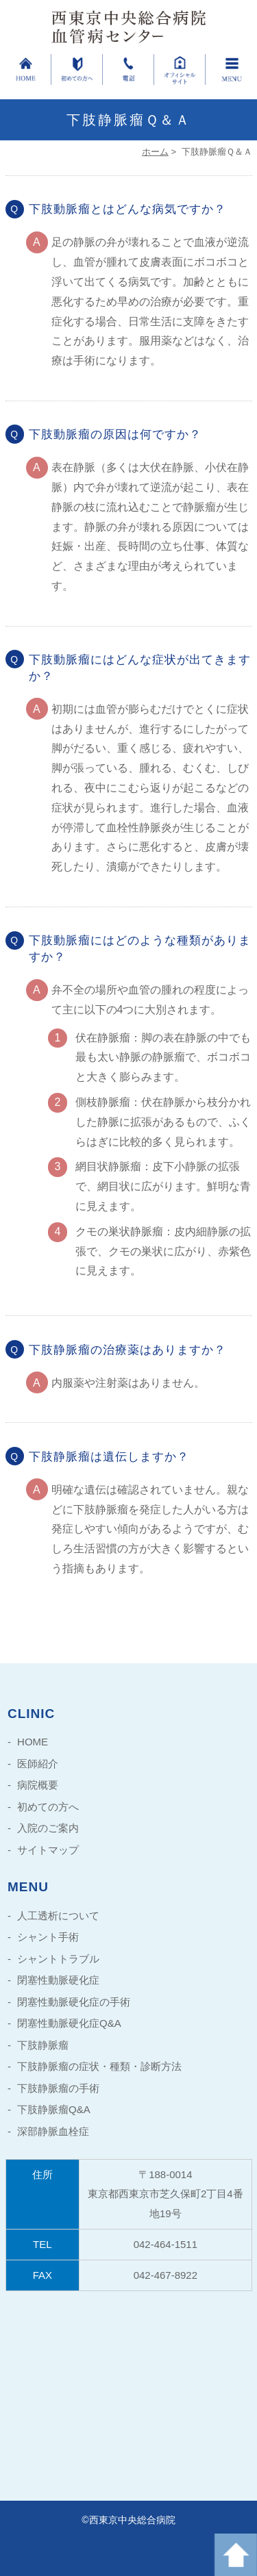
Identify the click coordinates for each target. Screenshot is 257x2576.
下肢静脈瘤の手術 (58, 2088)
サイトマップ (48, 1850)
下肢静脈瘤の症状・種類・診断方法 (99, 2066)
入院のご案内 (48, 1828)
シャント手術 (48, 1937)
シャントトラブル (58, 1959)
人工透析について (58, 1915)
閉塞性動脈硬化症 (58, 1980)
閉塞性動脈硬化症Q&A (69, 2023)
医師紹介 (37, 1763)
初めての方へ (48, 1807)
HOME (32, 1741)
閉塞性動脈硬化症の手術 (73, 2002)
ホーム (155, 152)
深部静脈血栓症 (53, 2131)
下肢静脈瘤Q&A (53, 2109)
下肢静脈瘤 (43, 2045)
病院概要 (37, 1785)
